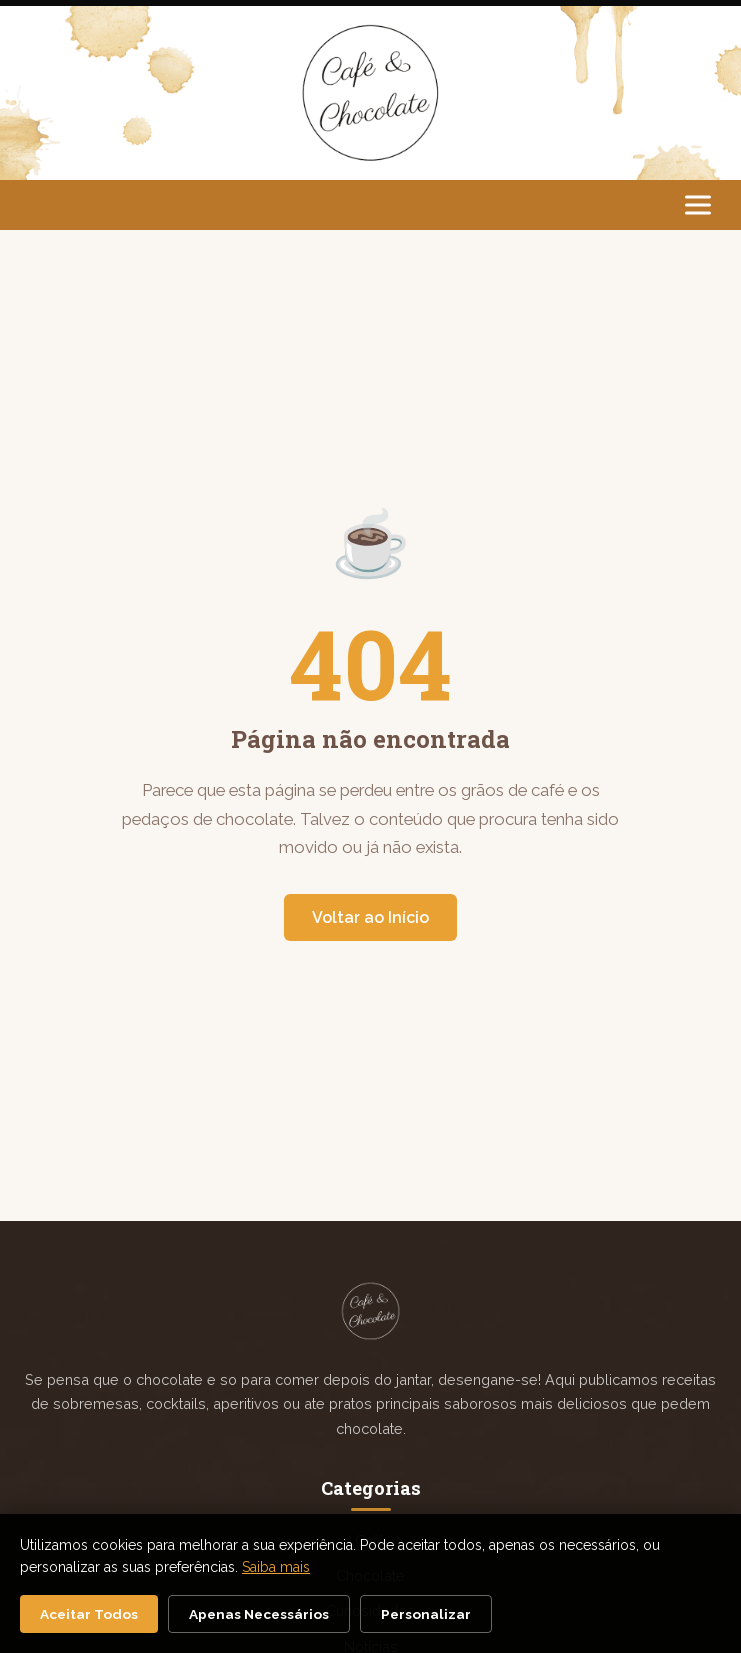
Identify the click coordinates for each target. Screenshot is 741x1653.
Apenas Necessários (259, 1614)
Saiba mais (276, 1567)
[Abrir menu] (698, 204)
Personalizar (426, 1614)
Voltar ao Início (370, 917)
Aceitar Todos (89, 1614)
